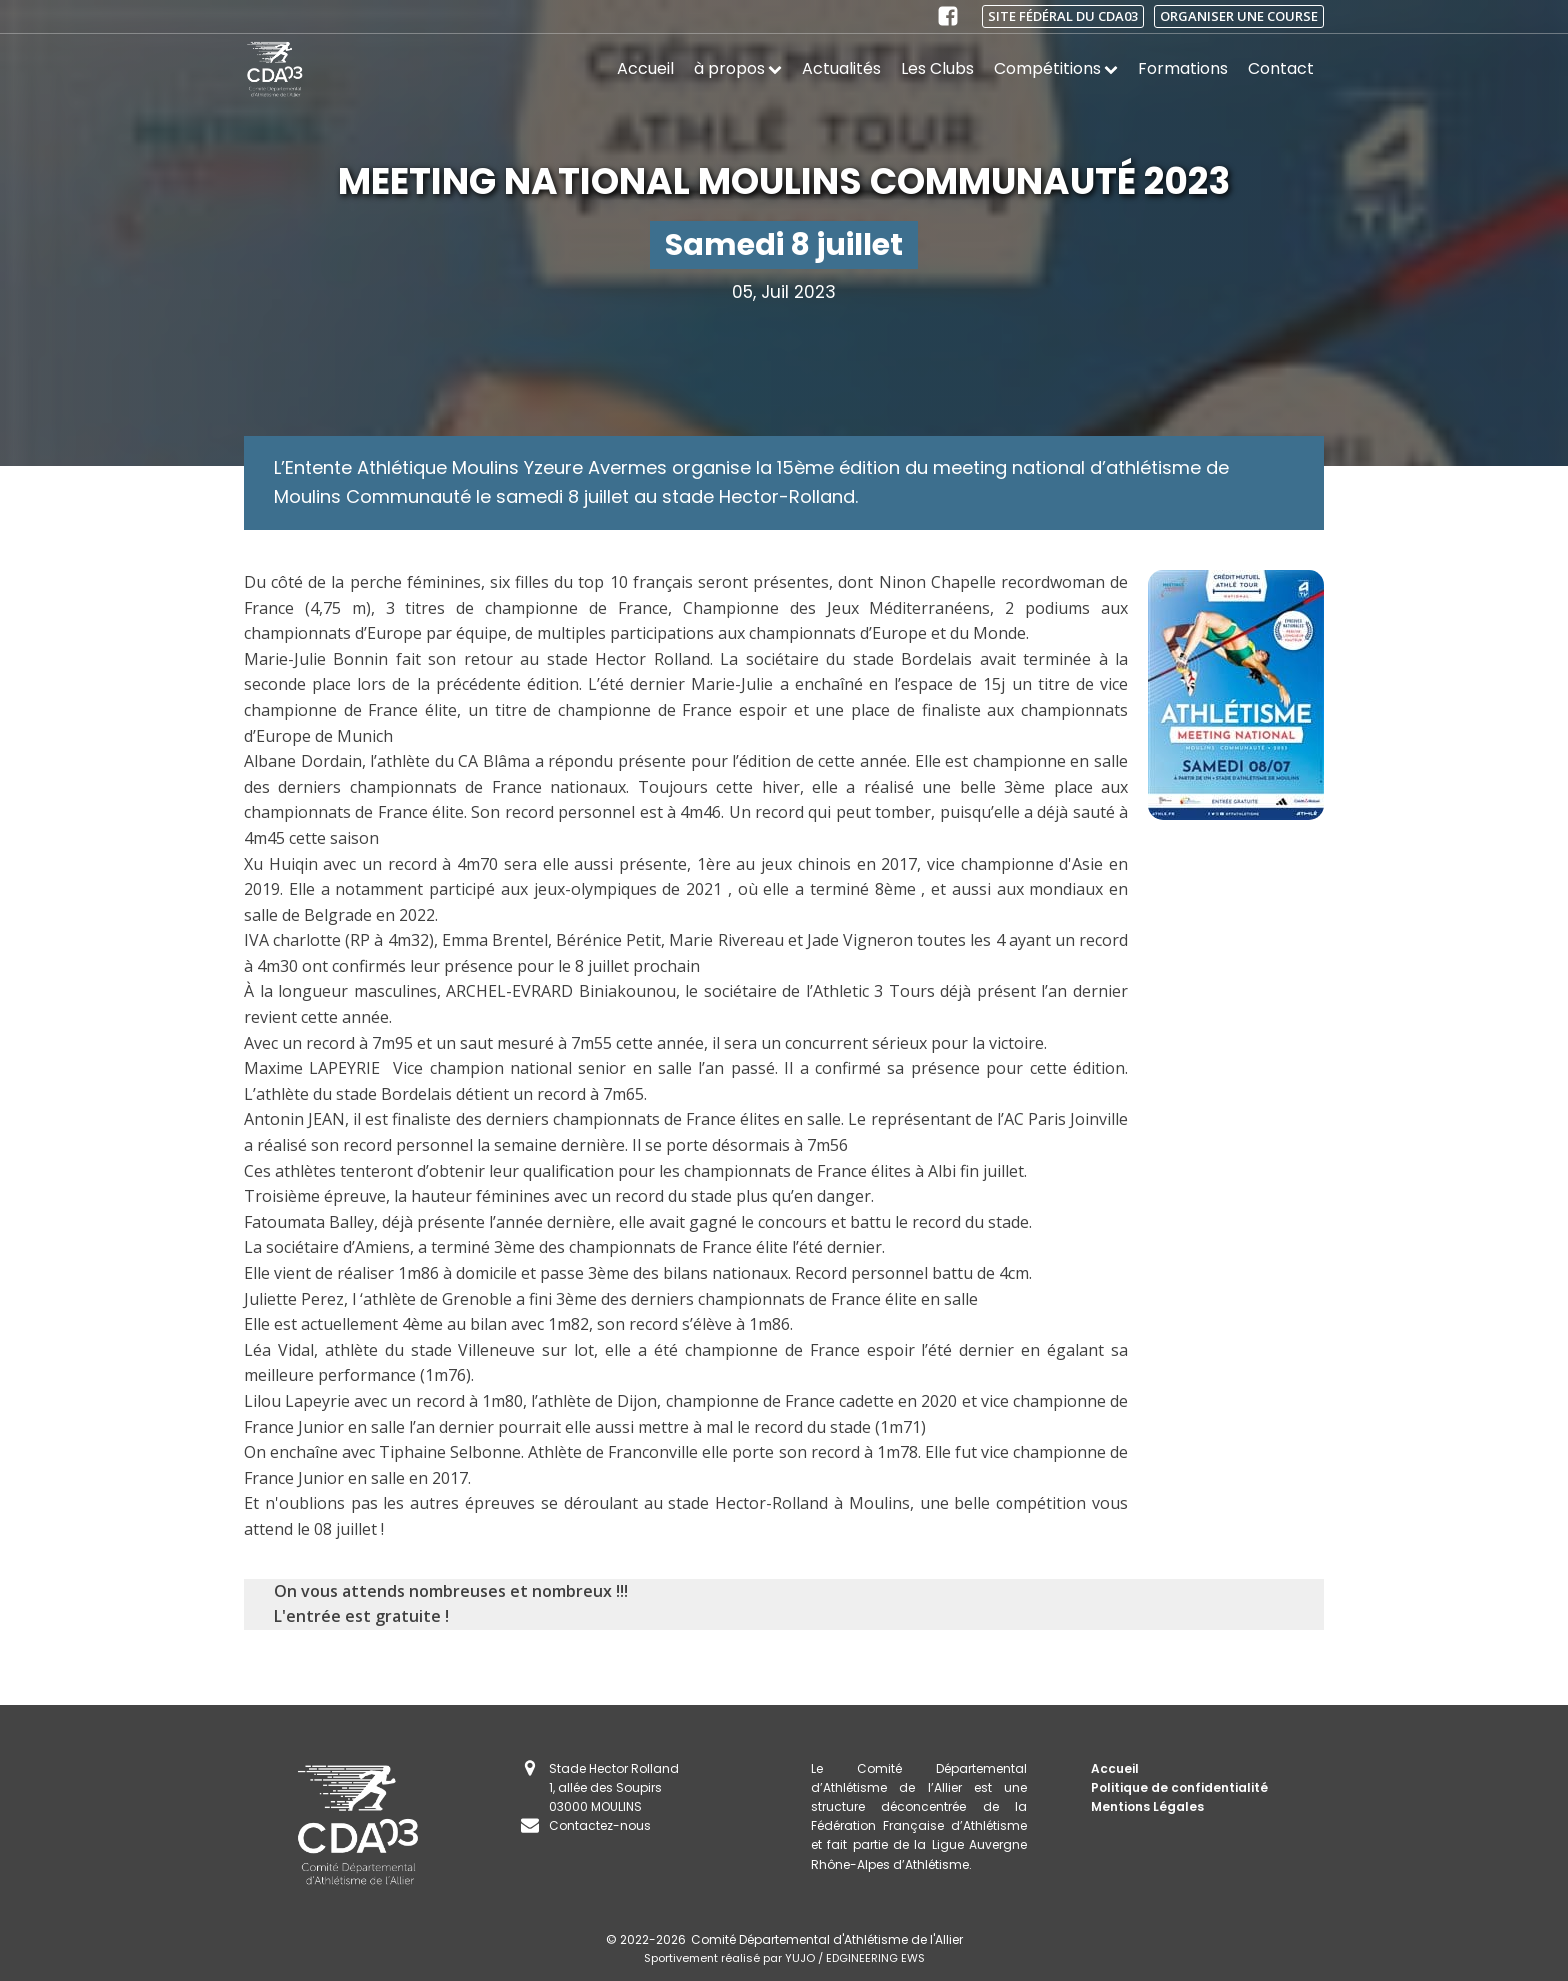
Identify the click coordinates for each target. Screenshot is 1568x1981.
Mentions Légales (1147, 1806)
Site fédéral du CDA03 (1063, 16)
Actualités (841, 68)
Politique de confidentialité (1179, 1787)
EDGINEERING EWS (875, 1958)
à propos (738, 68)
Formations (1183, 68)
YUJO (800, 1958)
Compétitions (1056, 68)
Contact (1281, 68)
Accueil (645, 68)
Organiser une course (1239, 16)
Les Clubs (937, 68)
